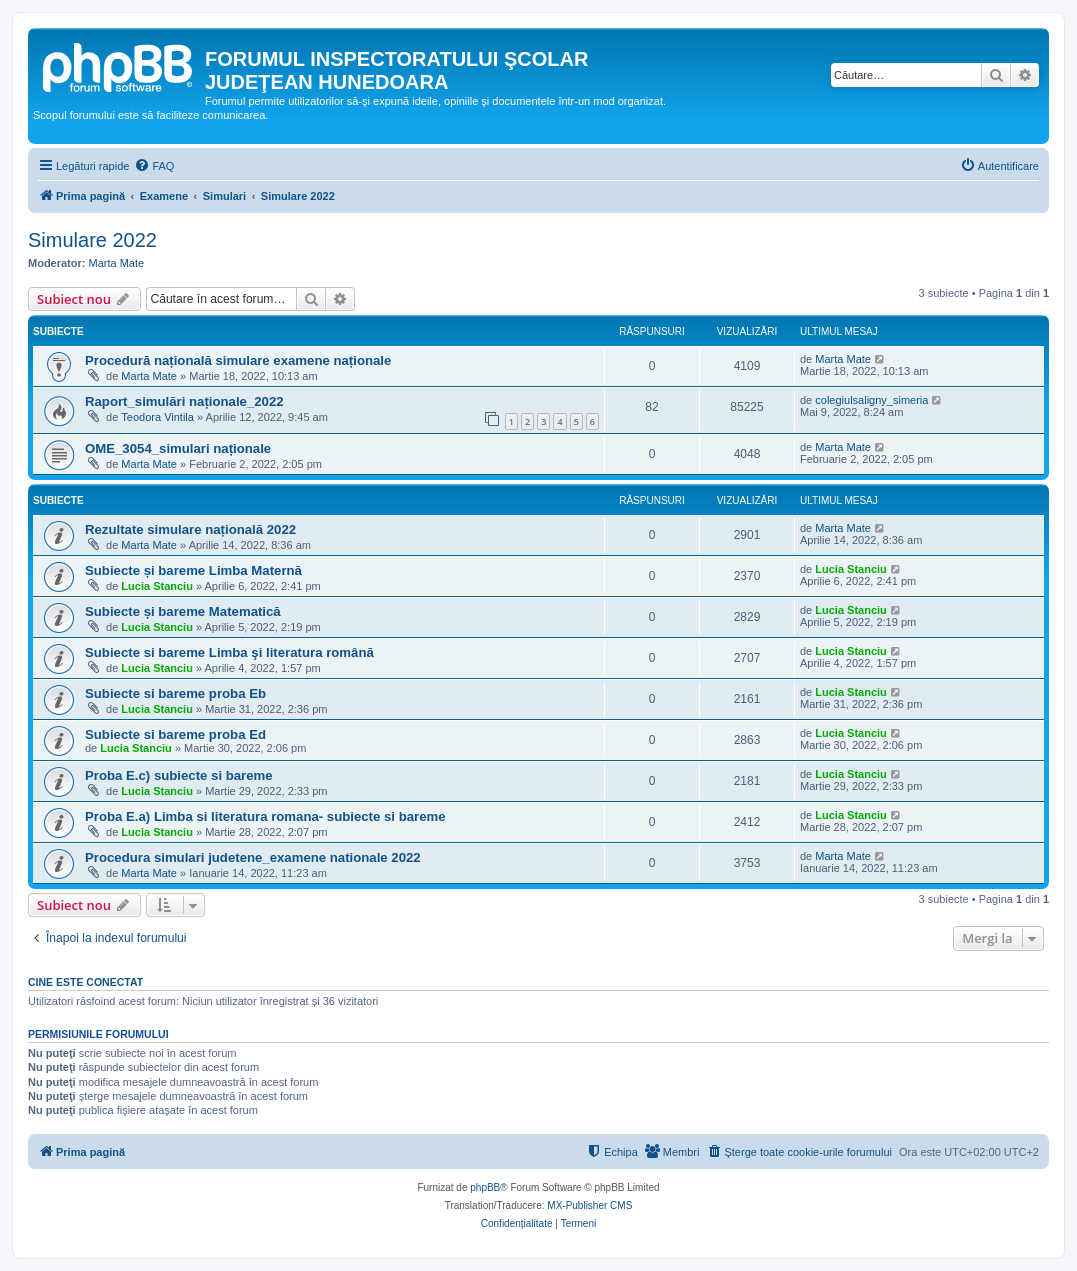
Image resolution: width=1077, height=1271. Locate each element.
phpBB (485, 1187)
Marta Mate (117, 263)
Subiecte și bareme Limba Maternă (193, 570)
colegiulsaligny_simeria (871, 400)
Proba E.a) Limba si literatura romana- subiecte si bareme (265, 816)
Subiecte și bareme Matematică (183, 611)
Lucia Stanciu (157, 586)
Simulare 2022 (92, 240)
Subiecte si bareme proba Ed (175, 734)
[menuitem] (154, 166)
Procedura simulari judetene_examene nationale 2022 (253, 857)
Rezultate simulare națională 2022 (190, 529)
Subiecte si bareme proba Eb (175, 693)
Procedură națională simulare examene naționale (238, 360)
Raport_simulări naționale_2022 (184, 401)
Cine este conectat (85, 982)
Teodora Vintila (157, 417)
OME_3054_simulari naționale (178, 448)
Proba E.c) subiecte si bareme (179, 775)
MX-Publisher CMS (589, 1205)
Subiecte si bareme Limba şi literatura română (229, 652)
